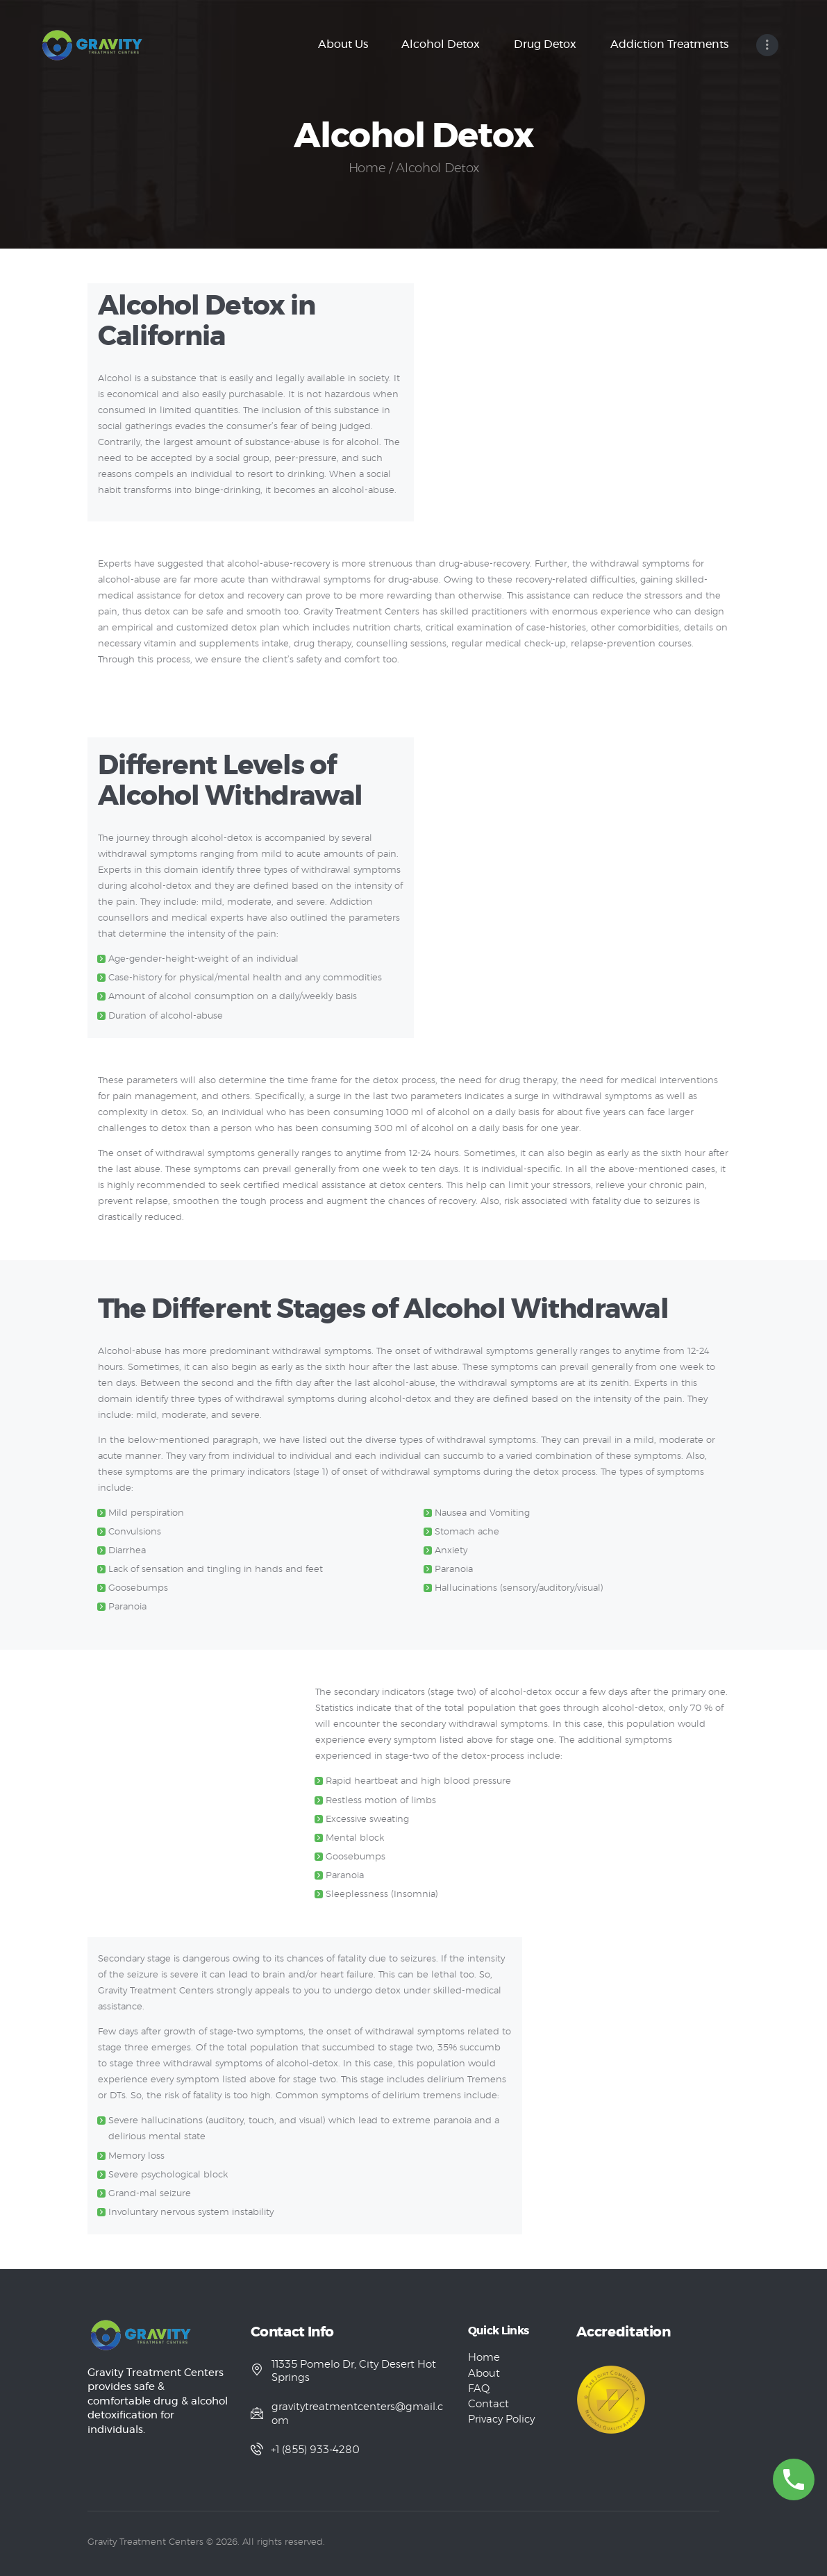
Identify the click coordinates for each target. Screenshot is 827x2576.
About (484, 2373)
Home (367, 168)
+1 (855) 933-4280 (316, 2450)
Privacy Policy (501, 2419)
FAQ (479, 2389)
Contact (488, 2404)
